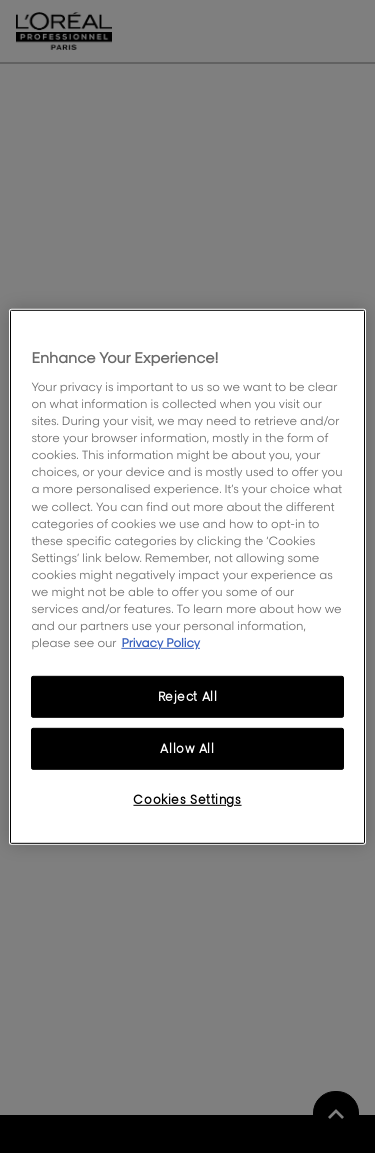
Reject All (188, 696)
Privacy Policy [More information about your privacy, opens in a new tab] (160, 642)
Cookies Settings (187, 799)
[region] (187, 576)
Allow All (187, 748)
